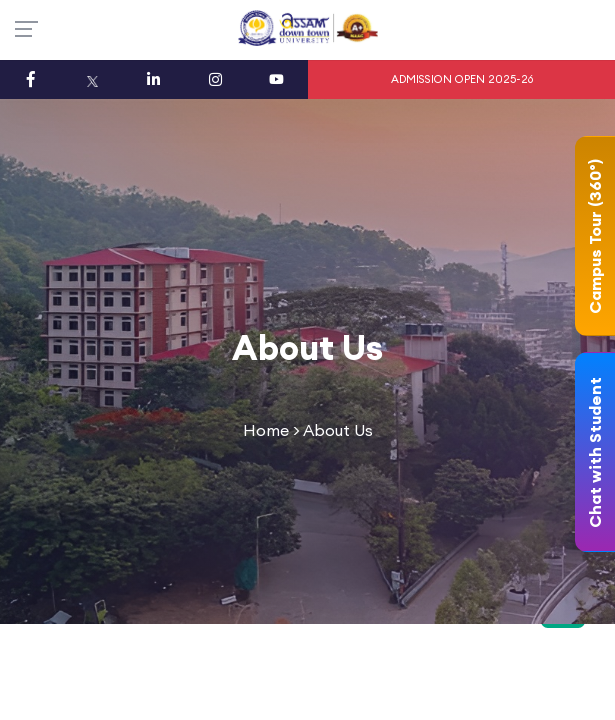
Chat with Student (595, 452)
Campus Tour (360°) (595, 236)
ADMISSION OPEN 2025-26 (462, 79)
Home (266, 430)
